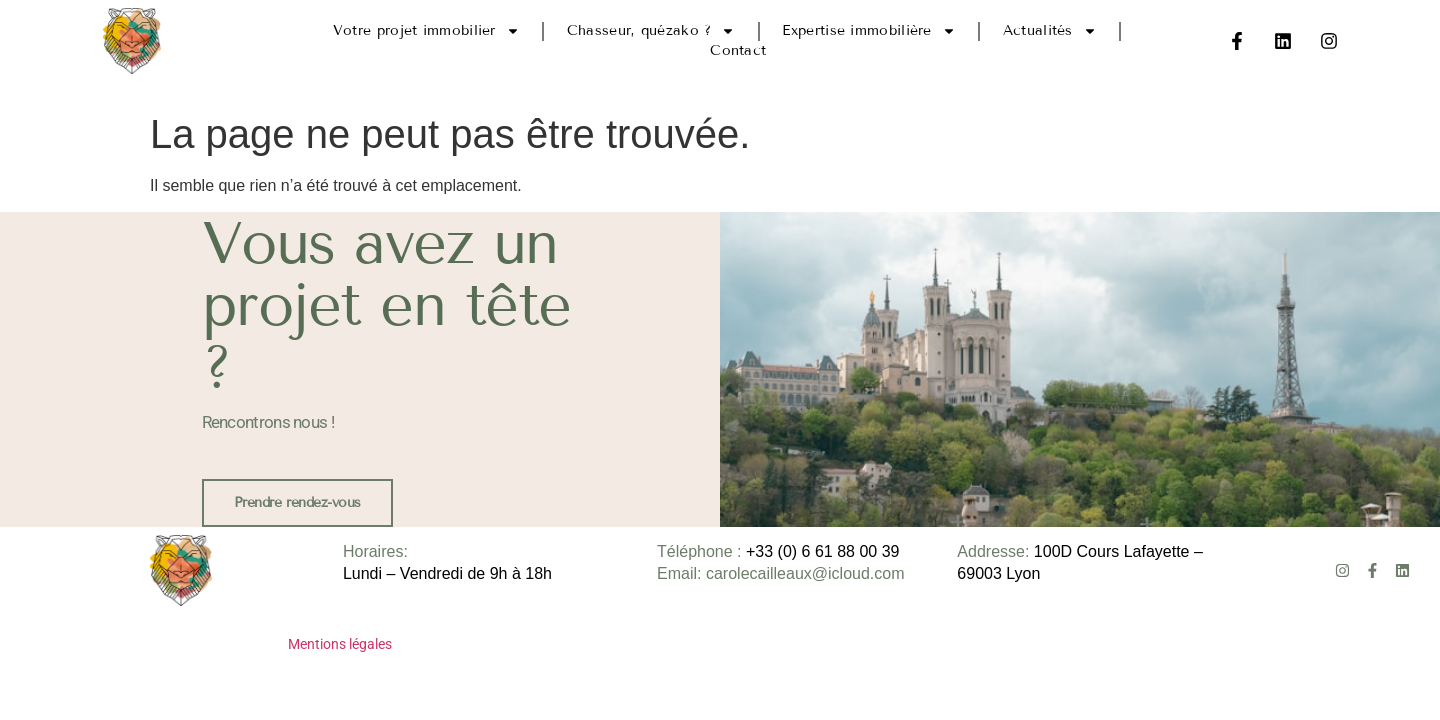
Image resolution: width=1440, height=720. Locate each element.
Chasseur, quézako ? (651, 31)
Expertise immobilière (868, 31)
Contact (738, 50)
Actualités (1050, 31)
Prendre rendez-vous (297, 502)
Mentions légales (340, 644)
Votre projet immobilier (426, 31)
